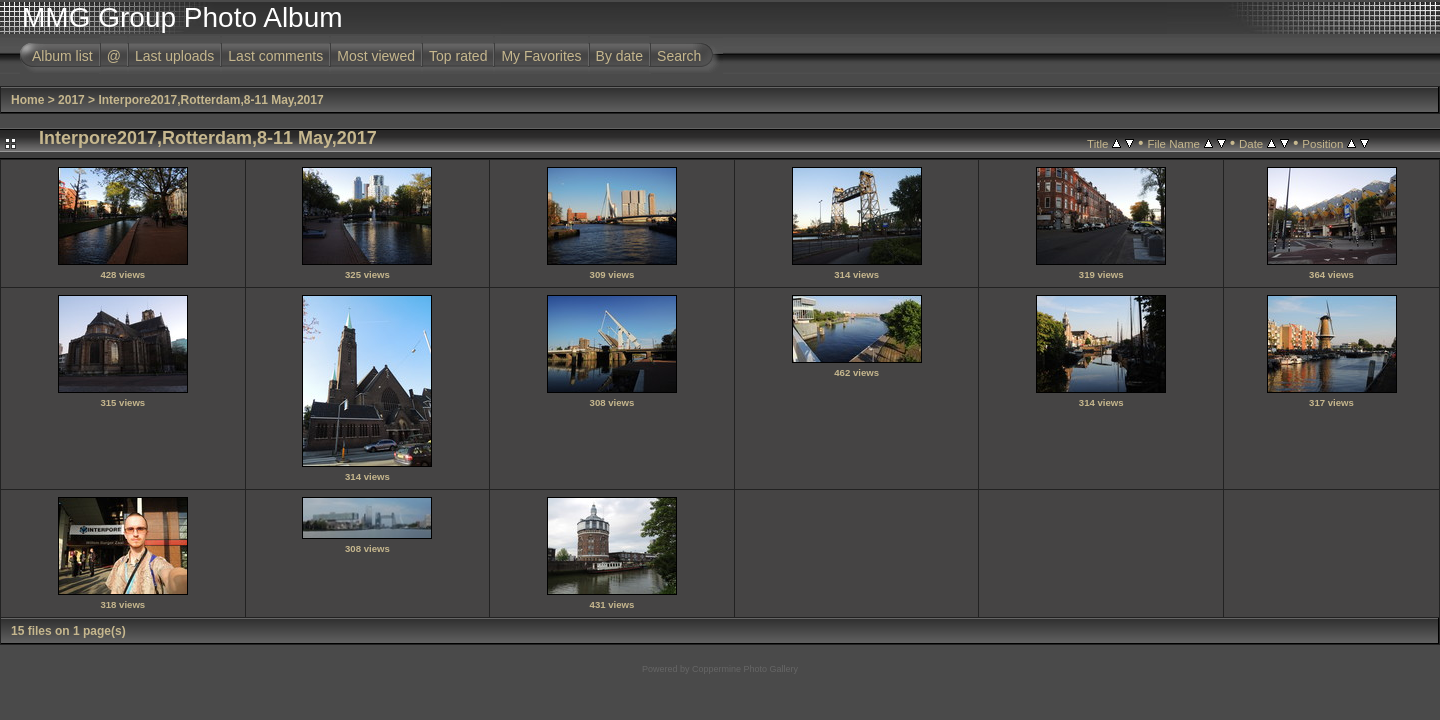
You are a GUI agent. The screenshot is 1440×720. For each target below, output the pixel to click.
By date (619, 56)
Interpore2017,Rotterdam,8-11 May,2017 (210, 100)
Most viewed (376, 56)
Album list (62, 56)
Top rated (458, 56)
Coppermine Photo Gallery (745, 669)
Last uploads (174, 56)
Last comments (275, 56)
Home (27, 100)
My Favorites (541, 56)
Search (679, 56)
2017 (71, 100)
